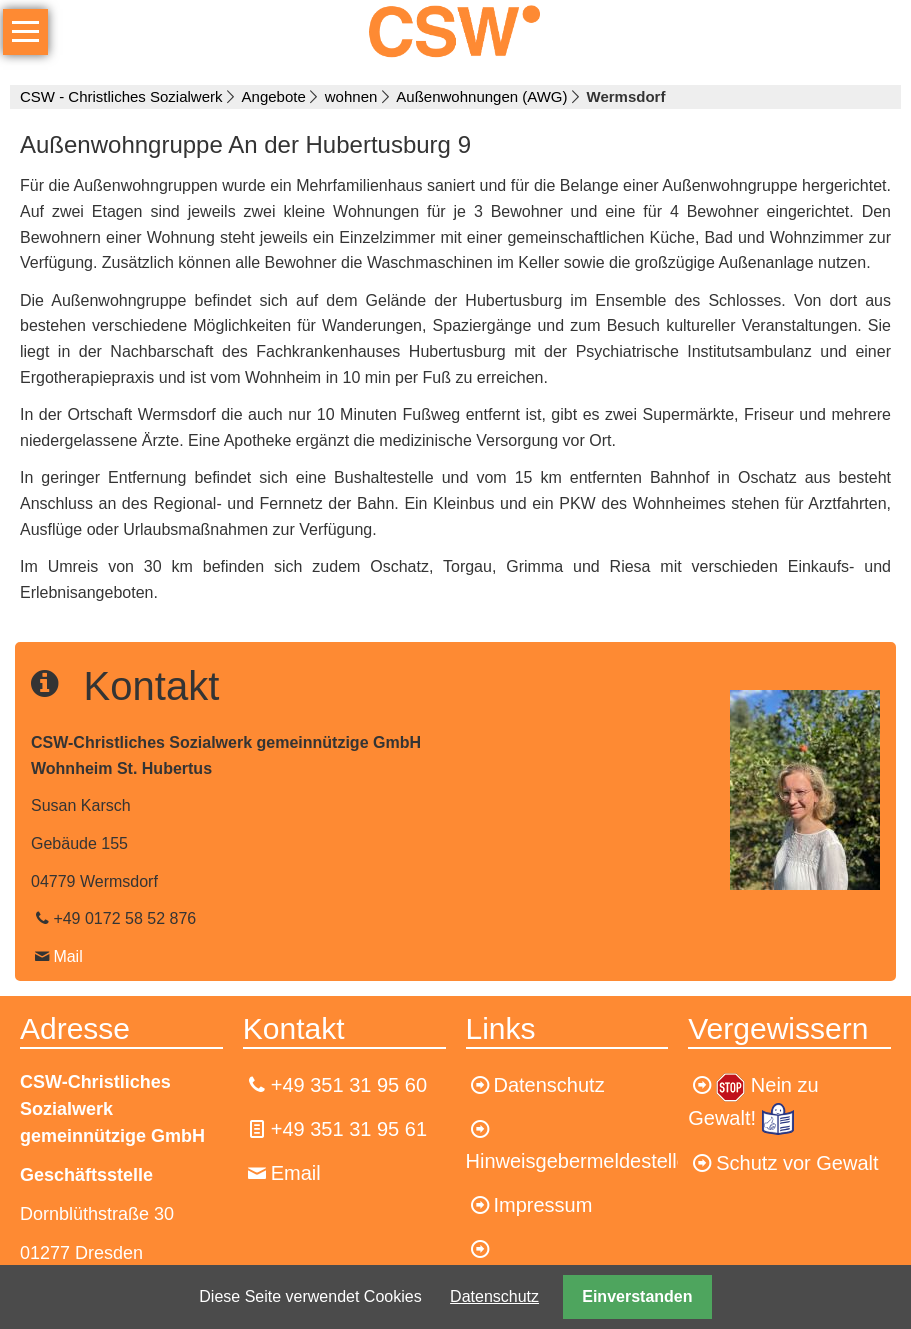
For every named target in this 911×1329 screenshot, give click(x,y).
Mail (67, 956)
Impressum (543, 1205)
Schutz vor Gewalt (797, 1163)
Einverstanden (637, 1296)
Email (296, 1173)
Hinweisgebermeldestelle (577, 1161)
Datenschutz (494, 1296)
